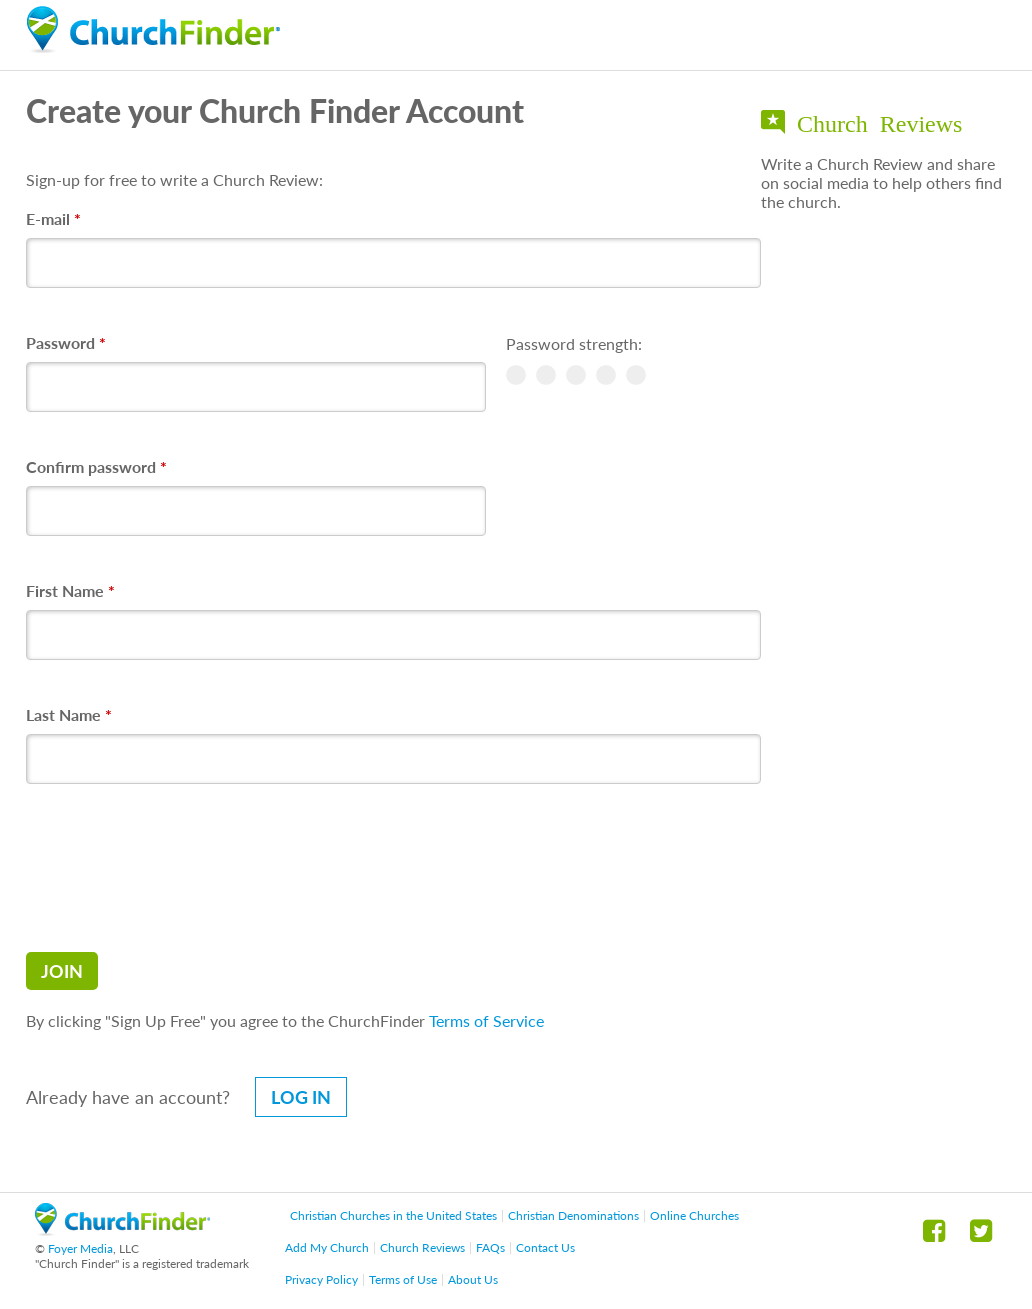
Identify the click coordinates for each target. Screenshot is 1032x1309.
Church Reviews (422, 1247)
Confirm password (96, 466)
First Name (70, 590)
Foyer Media (80, 1248)
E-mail (53, 218)
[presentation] (178, 868)
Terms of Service (486, 1020)
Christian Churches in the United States (393, 1215)
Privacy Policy (321, 1279)
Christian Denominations (573, 1215)
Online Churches (694, 1215)
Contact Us (545, 1247)
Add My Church (327, 1247)
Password (66, 342)
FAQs (490, 1247)
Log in (301, 1097)
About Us (473, 1279)
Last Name (69, 714)
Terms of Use (403, 1279)
